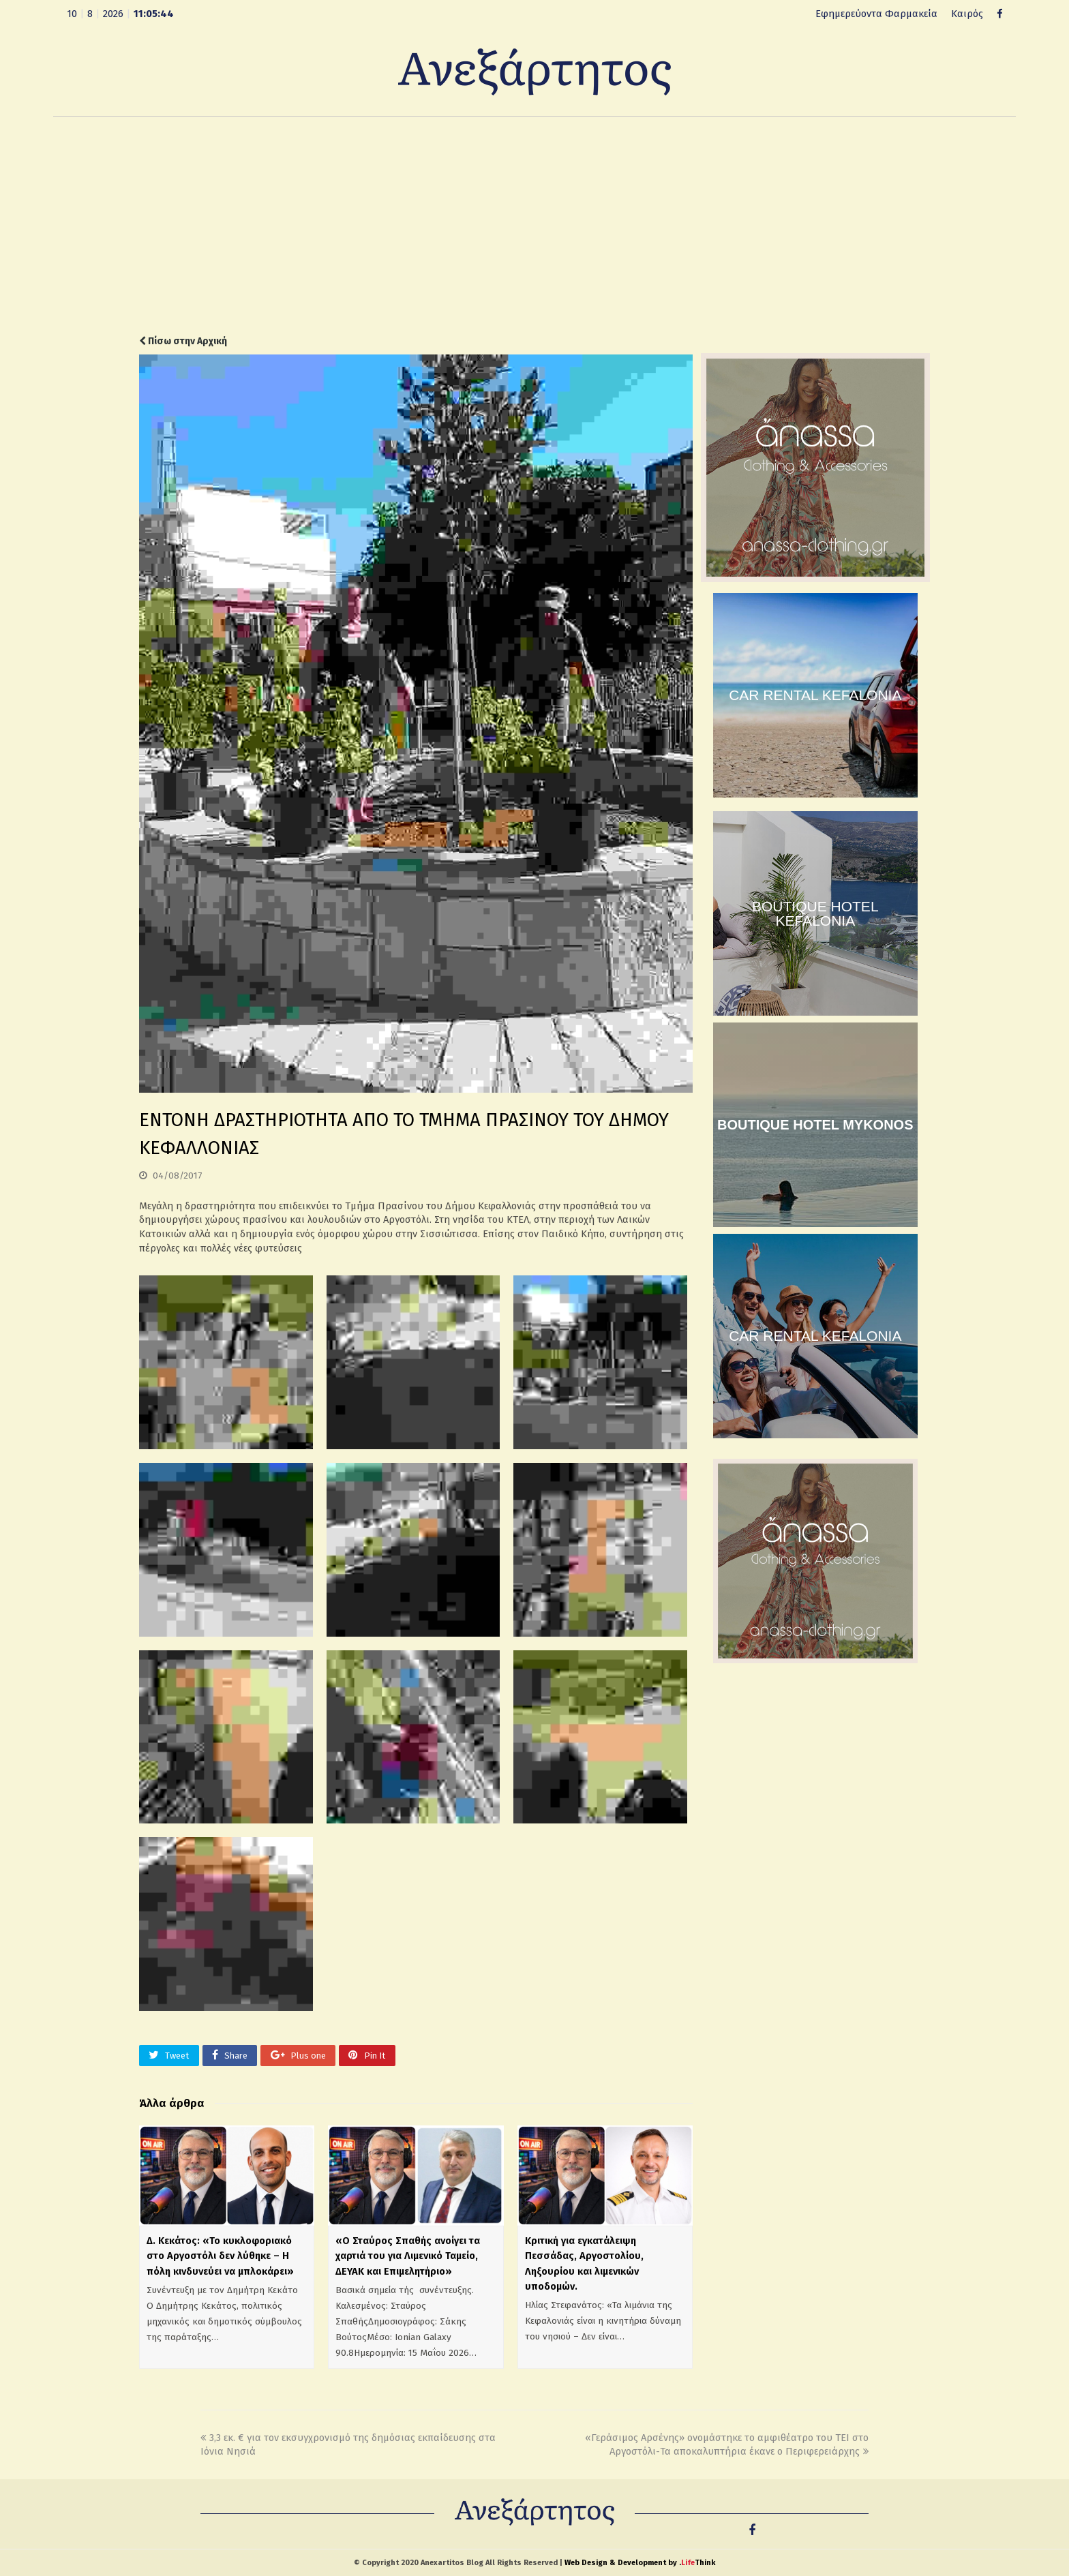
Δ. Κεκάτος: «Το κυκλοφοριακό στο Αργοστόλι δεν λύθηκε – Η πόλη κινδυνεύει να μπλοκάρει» (220, 2255)
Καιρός (967, 13)
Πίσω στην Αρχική (183, 341)
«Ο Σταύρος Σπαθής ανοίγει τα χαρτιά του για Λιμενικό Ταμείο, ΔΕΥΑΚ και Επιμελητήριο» (407, 2255)
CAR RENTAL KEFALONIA (815, 695)
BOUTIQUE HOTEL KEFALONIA (815, 913)
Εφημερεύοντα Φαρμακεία (876, 13)
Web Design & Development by (639, 2562)
